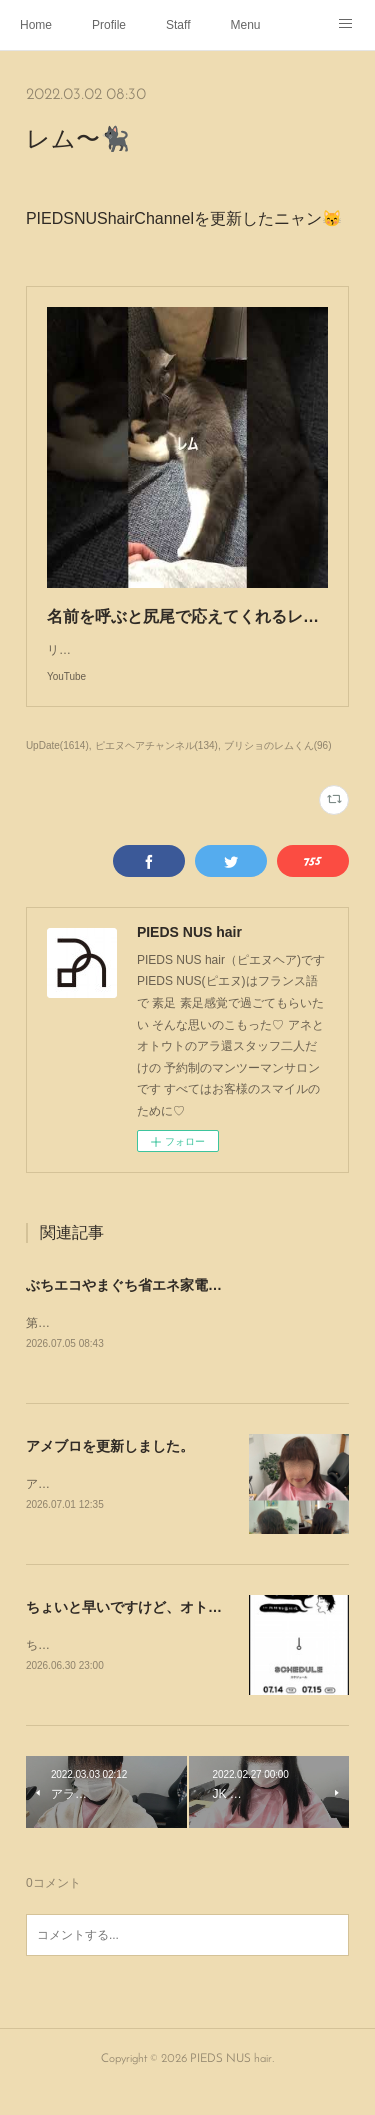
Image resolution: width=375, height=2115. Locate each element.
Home (36, 25)
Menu (246, 25)
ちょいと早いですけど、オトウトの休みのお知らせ (187, 1630)
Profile (109, 25)
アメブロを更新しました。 (110, 1467)
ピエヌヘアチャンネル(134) (156, 765)
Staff (178, 25)
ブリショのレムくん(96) (278, 765)
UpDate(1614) (57, 765)
